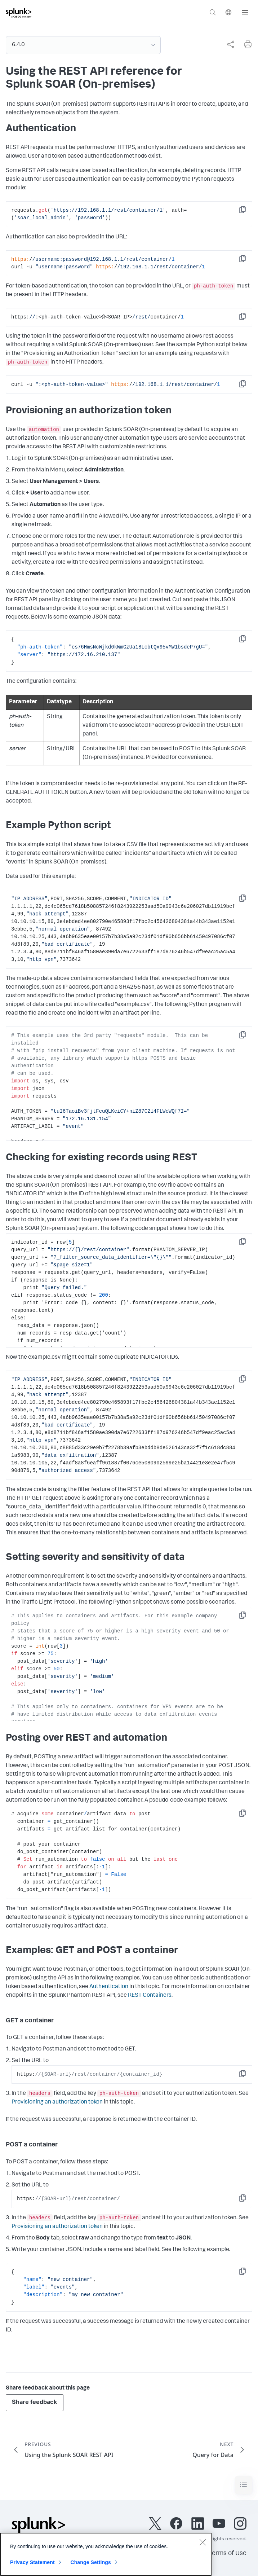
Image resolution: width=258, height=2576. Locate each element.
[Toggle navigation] (243, 2485)
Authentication (108, 1987)
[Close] (202, 2542)
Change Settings (90, 2562)
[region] (106, 2554)
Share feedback (34, 2403)
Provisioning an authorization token (57, 2102)
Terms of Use (227, 2553)
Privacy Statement (32, 2562)
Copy (247, 212)
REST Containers (150, 1996)
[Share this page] (230, 44)
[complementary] (228, 44)
